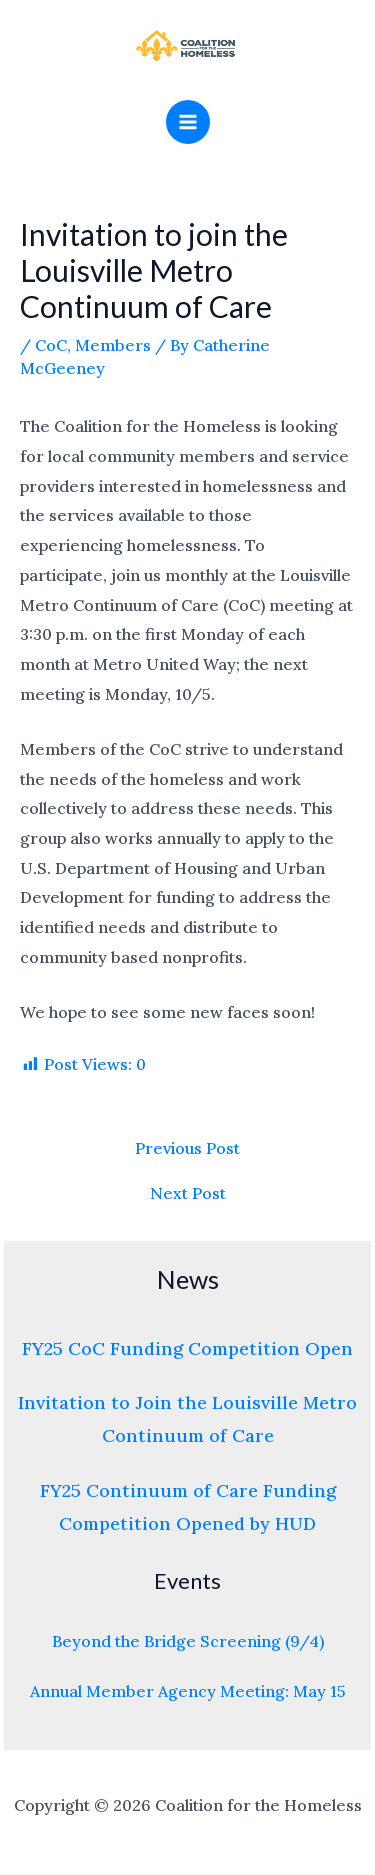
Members (113, 345)
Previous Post (187, 1148)
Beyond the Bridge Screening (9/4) (188, 1641)
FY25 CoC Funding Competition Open (187, 1348)
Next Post (188, 1193)
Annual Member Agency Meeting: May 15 (188, 1691)
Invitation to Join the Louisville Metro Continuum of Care (187, 1419)
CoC (51, 345)
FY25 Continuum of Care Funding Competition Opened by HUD (188, 1507)
